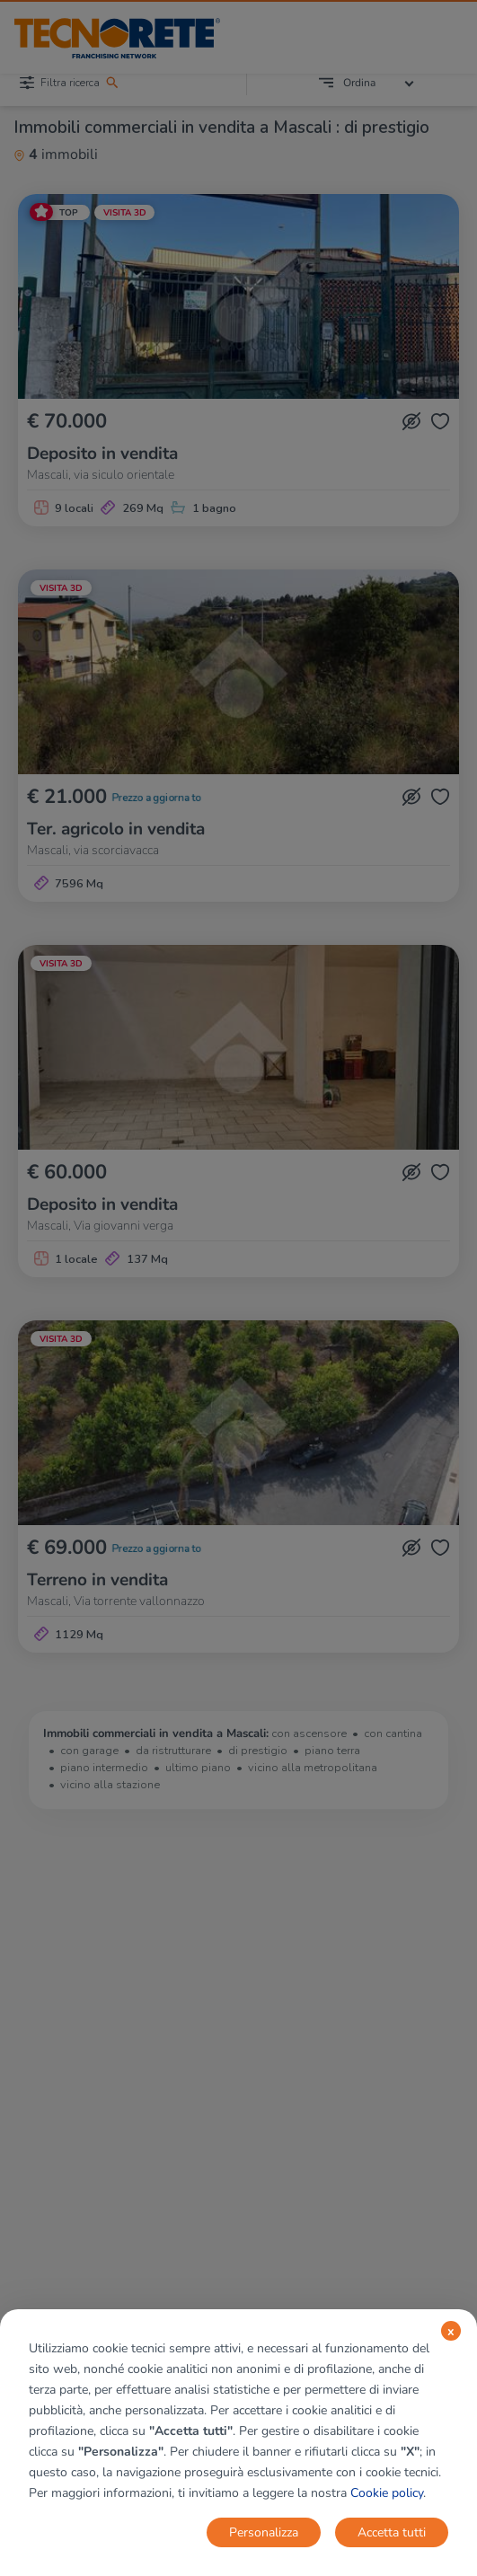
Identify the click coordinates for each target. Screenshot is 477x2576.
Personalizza (263, 2532)
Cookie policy (386, 2492)
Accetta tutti (392, 2532)
